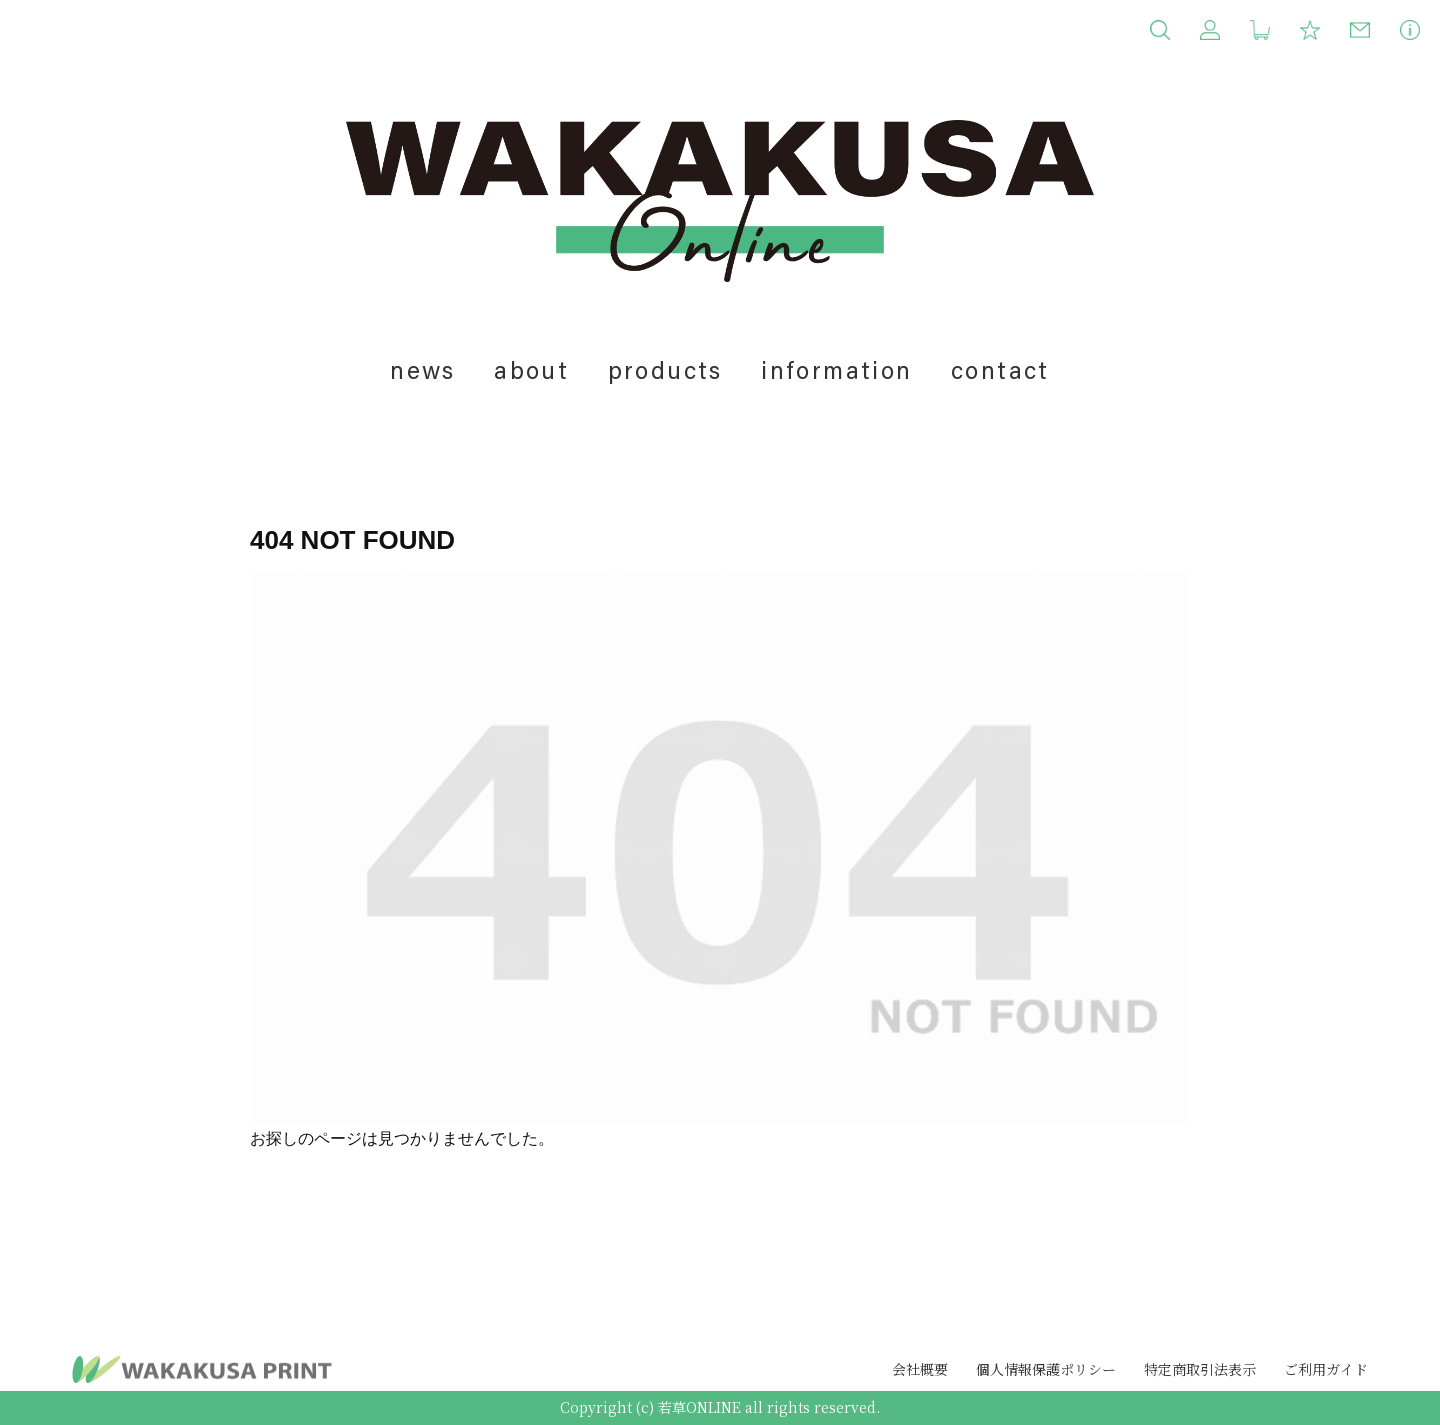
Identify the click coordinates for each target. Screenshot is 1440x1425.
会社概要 (920, 1369)
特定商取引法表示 (1200, 1369)
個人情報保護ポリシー (1046, 1369)
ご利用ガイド (1326, 1369)
